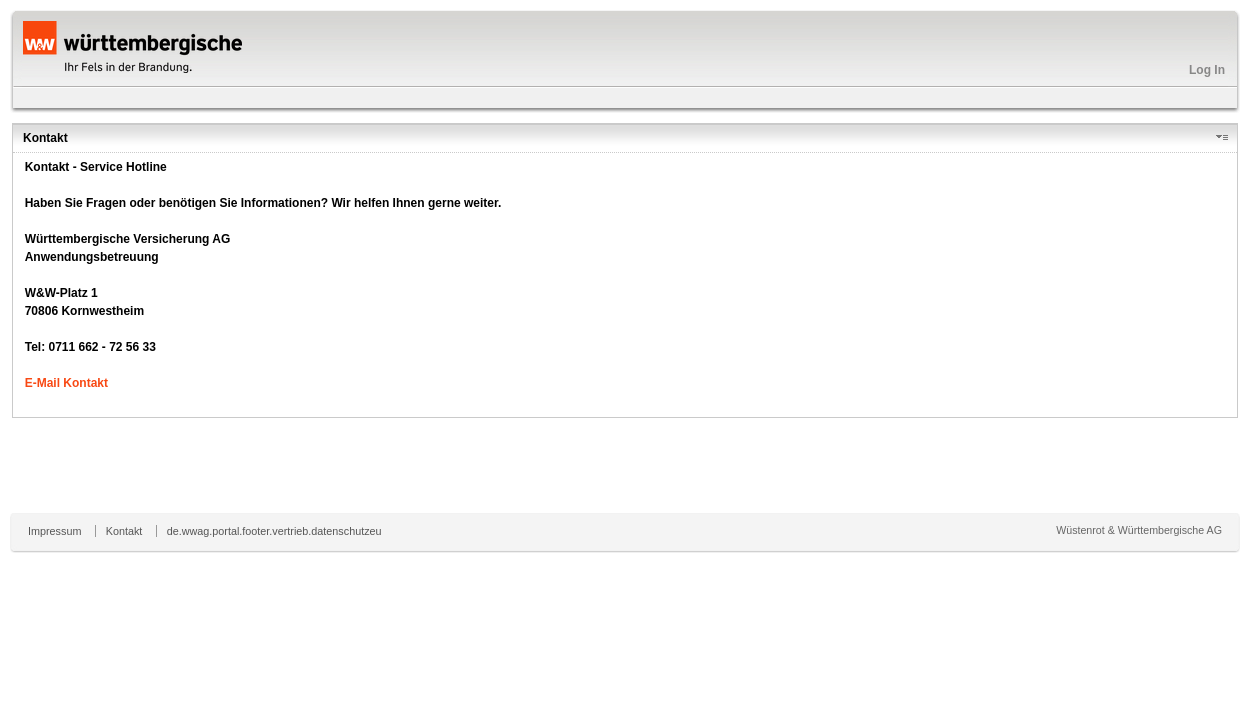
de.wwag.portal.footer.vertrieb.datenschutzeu (274, 531)
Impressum (54, 531)
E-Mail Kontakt (66, 383)
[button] (1226, 138)
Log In (1207, 70)
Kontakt (124, 531)
